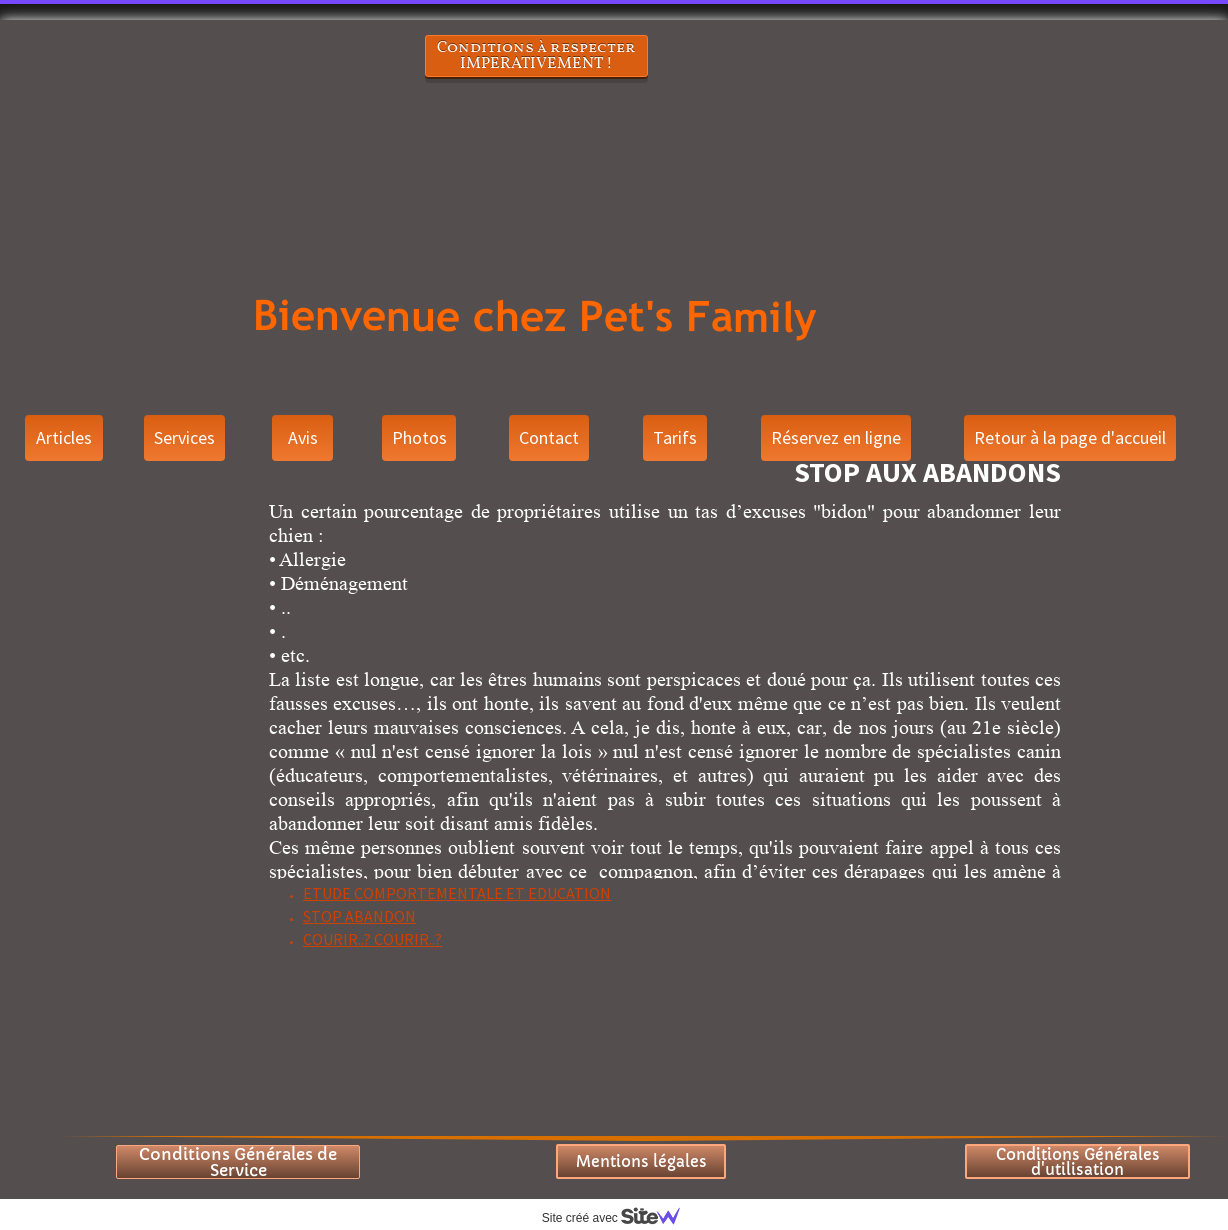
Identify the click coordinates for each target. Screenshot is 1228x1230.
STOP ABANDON (359, 916)
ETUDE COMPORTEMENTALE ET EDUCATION (457, 893)
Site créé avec (619, 1218)
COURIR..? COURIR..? (372, 939)
